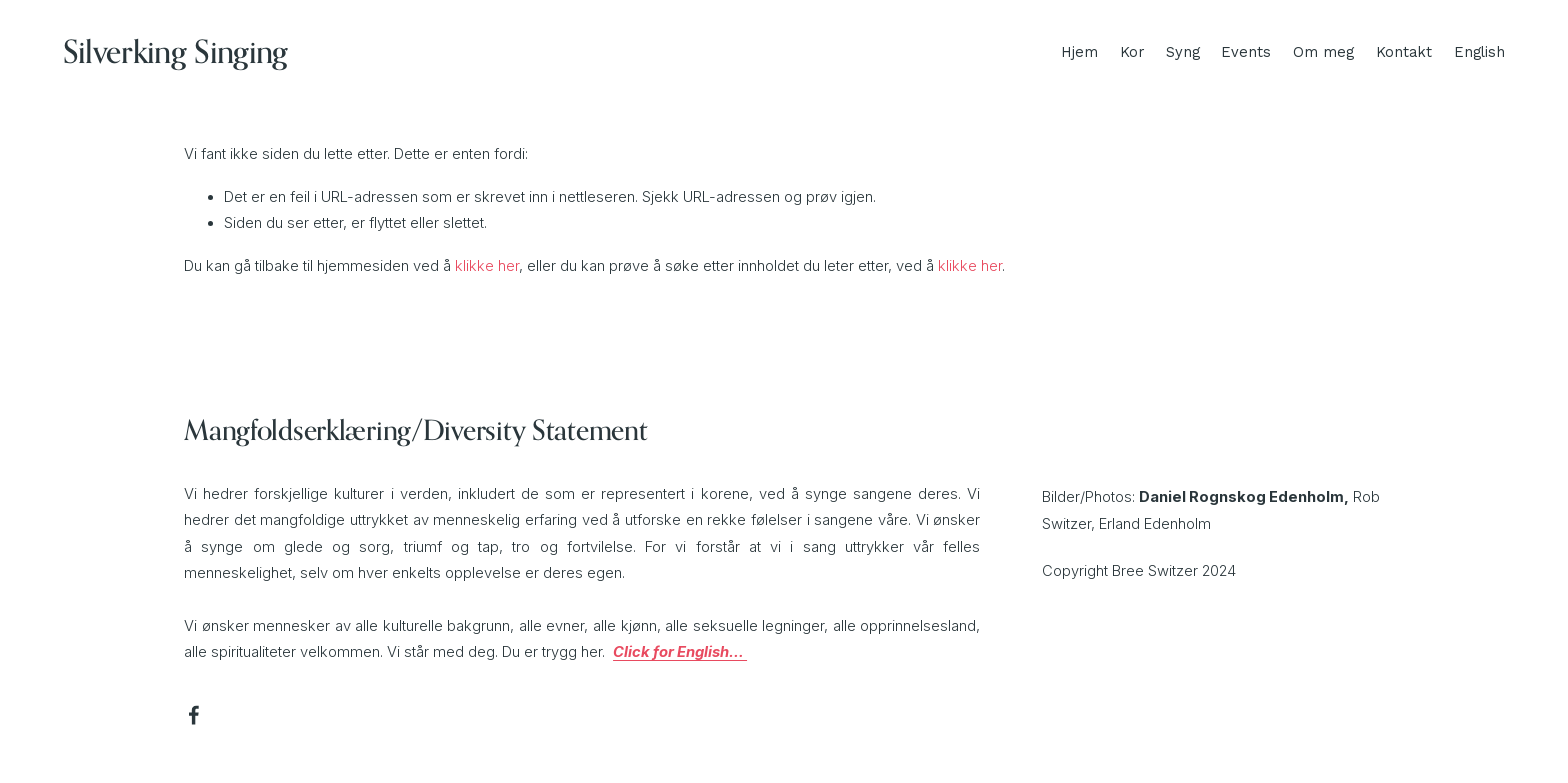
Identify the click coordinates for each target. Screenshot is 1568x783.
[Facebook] (194, 715)
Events (1246, 52)
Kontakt (1404, 52)
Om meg (1323, 52)
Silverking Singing (175, 51)
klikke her (487, 266)
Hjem (1079, 52)
